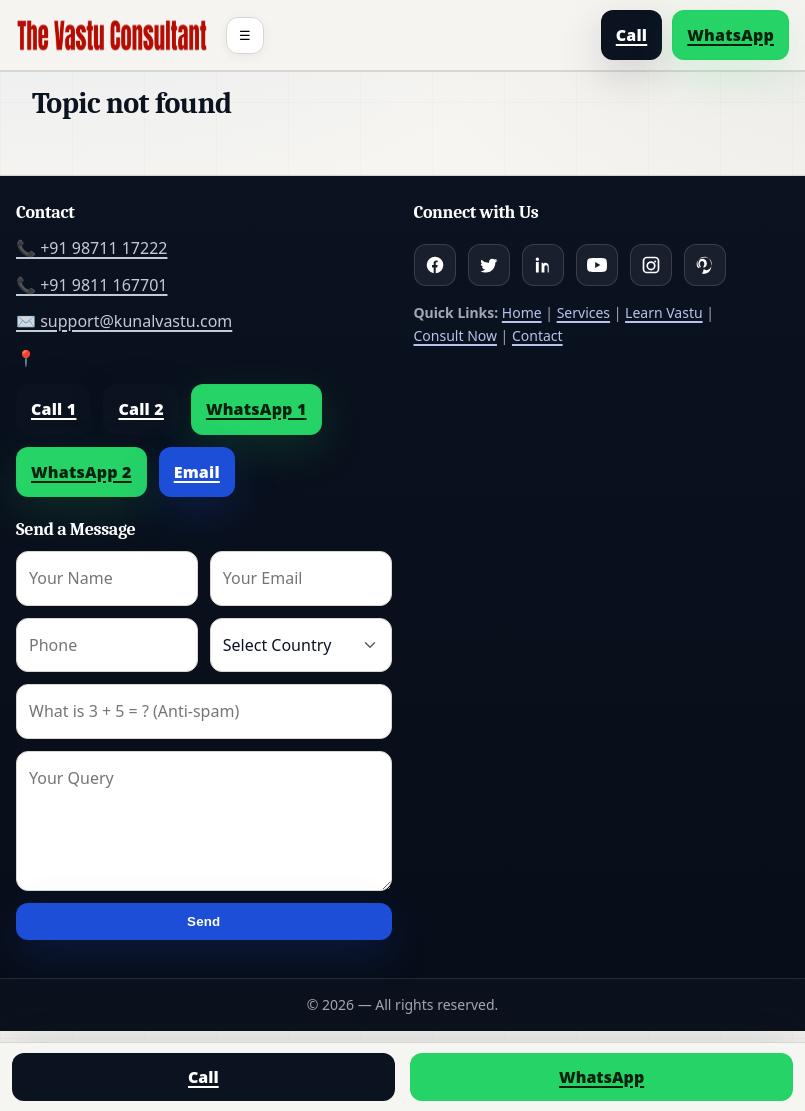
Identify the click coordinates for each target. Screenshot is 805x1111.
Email (197, 472)
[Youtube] (597, 265)
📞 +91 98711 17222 (91, 248)
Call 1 (53, 409)
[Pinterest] (705, 265)
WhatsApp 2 (81, 472)
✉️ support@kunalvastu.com (124, 321)
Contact (537, 335)
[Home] (112, 35)
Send (203, 921)
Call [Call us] (203, 1077)
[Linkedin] (543, 265)
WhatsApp (730, 35)
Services (583, 312)
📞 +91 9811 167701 (91, 285)
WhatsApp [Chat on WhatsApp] (601, 1077)
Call (632, 35)
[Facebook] (435, 265)
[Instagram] (651, 265)
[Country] (301, 645)
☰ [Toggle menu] (245, 35)
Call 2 (140, 409)
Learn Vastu (664, 312)
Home (522, 312)
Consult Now (455, 335)
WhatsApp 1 (256, 409)
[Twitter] (489, 265)
